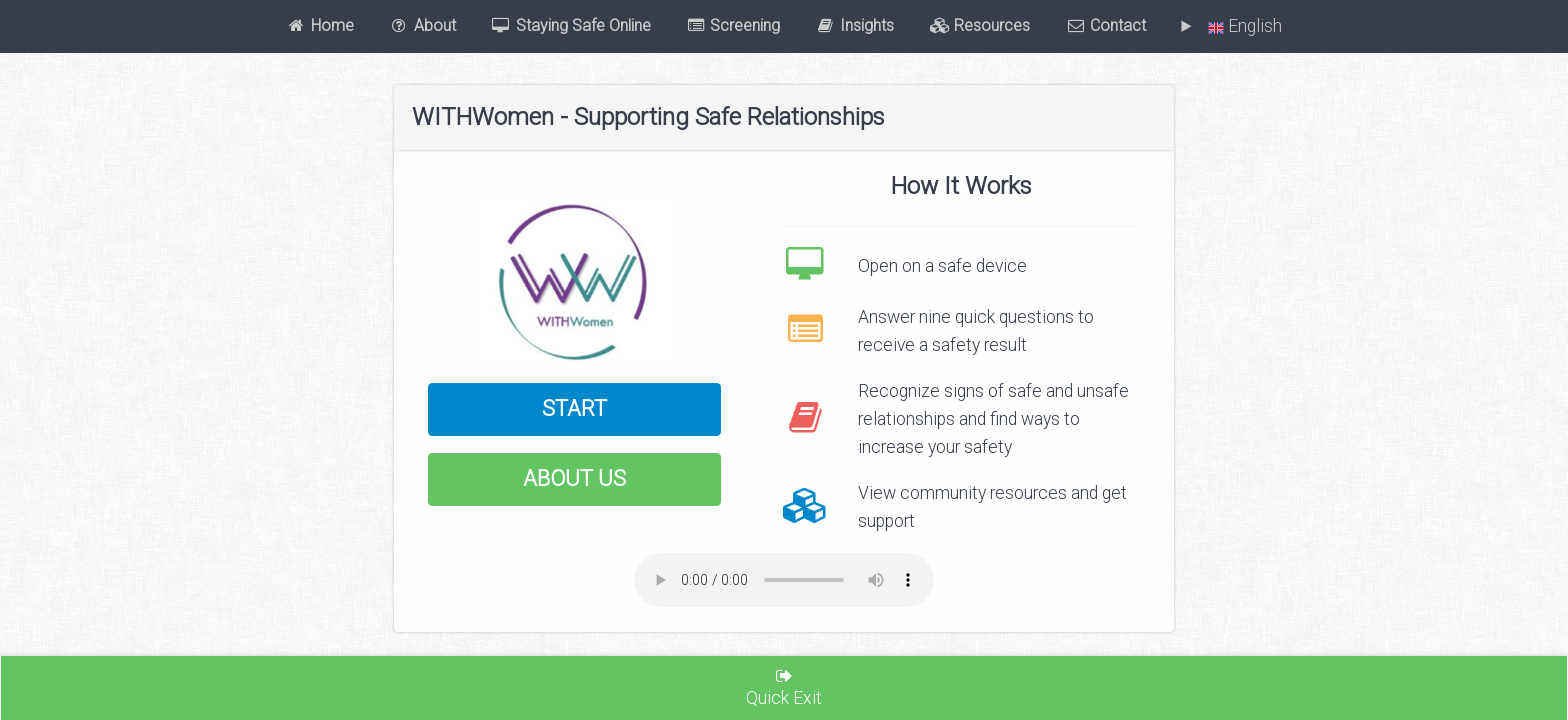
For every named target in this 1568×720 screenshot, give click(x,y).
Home (320, 26)
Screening (733, 26)
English (1241, 26)
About (422, 26)
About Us (574, 478)
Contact (1106, 26)
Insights (855, 26)
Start (574, 408)
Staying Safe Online (571, 26)
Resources (980, 26)
